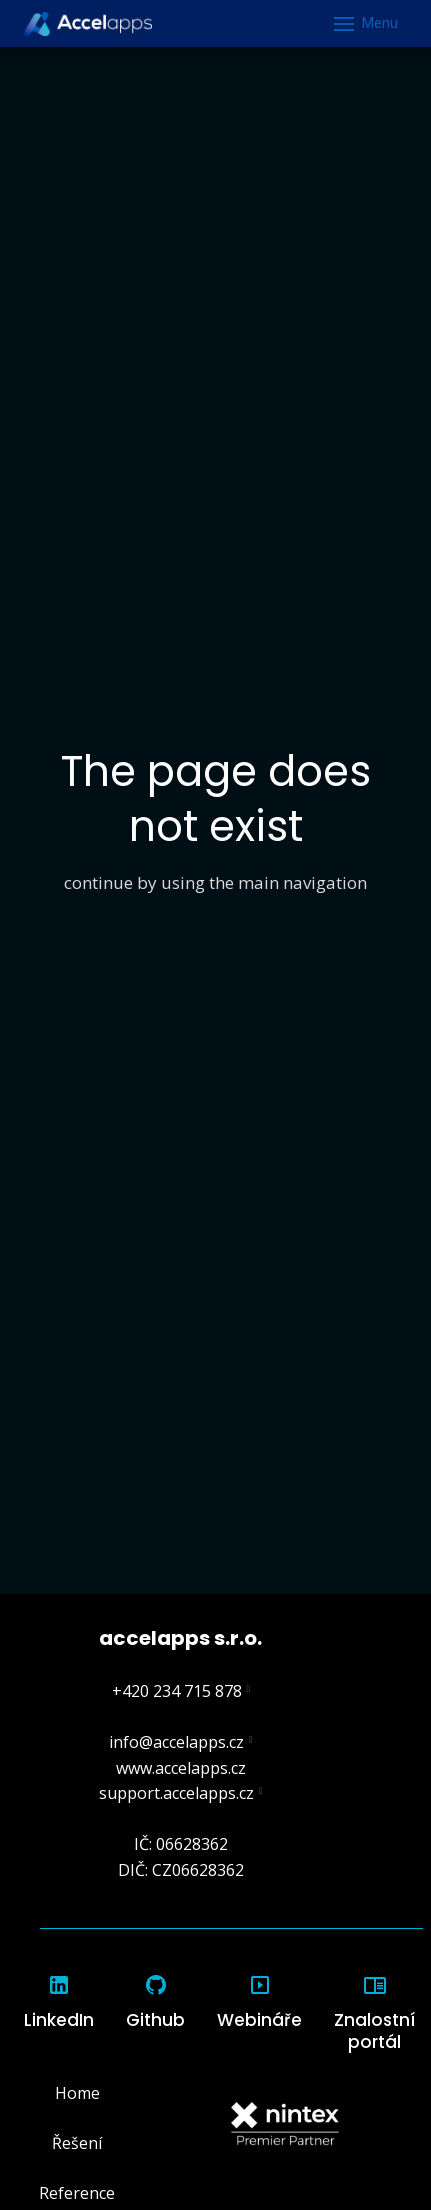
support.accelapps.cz (176, 1793)
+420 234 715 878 (177, 1691)
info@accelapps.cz (176, 1742)
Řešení (77, 2143)
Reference (77, 2193)
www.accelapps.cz (181, 1768)
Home (77, 2093)
